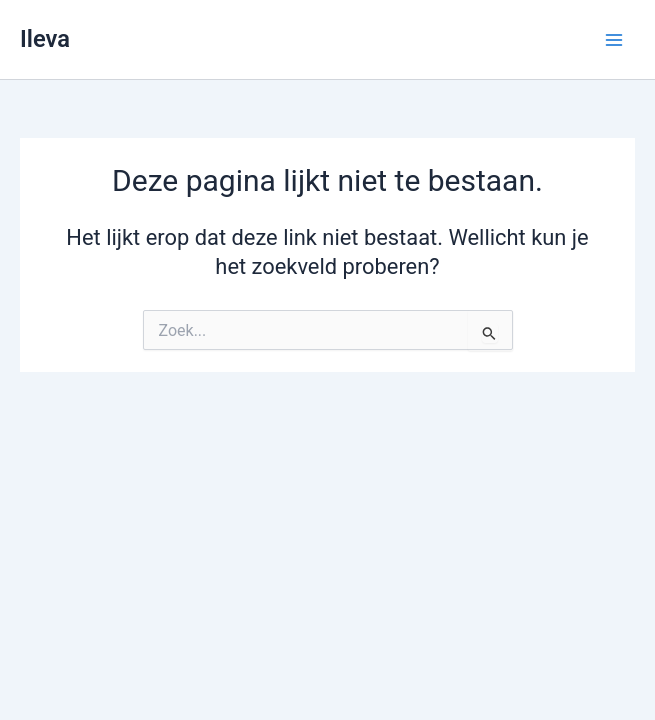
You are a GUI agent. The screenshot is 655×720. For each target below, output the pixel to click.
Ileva (45, 39)
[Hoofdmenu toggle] (614, 40)
